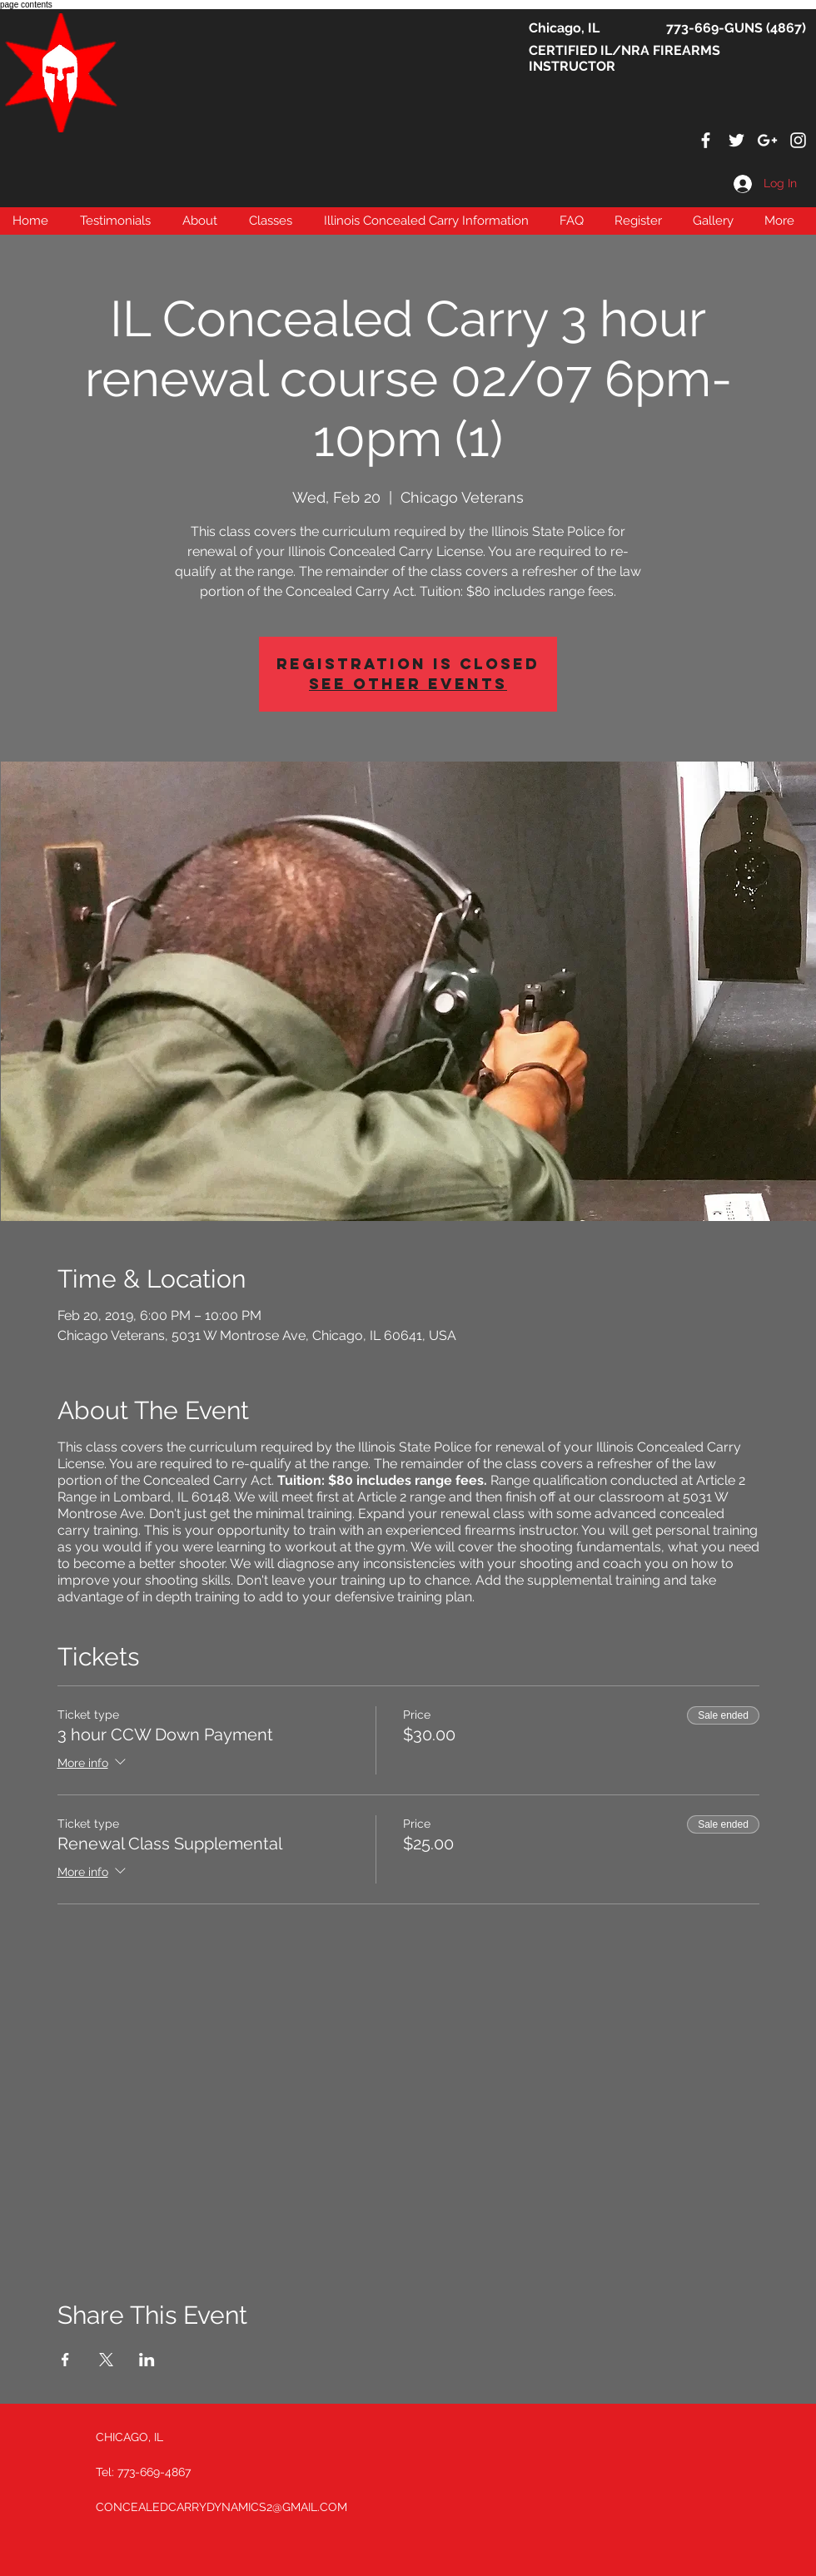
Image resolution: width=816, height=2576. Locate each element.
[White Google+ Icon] (767, 140)
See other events (408, 683)
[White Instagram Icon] (798, 140)
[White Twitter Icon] (736, 140)
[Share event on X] (106, 2359)
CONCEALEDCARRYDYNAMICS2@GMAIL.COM (221, 2507)
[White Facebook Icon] (705, 140)
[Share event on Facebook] (65, 2359)
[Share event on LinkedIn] (147, 2359)
